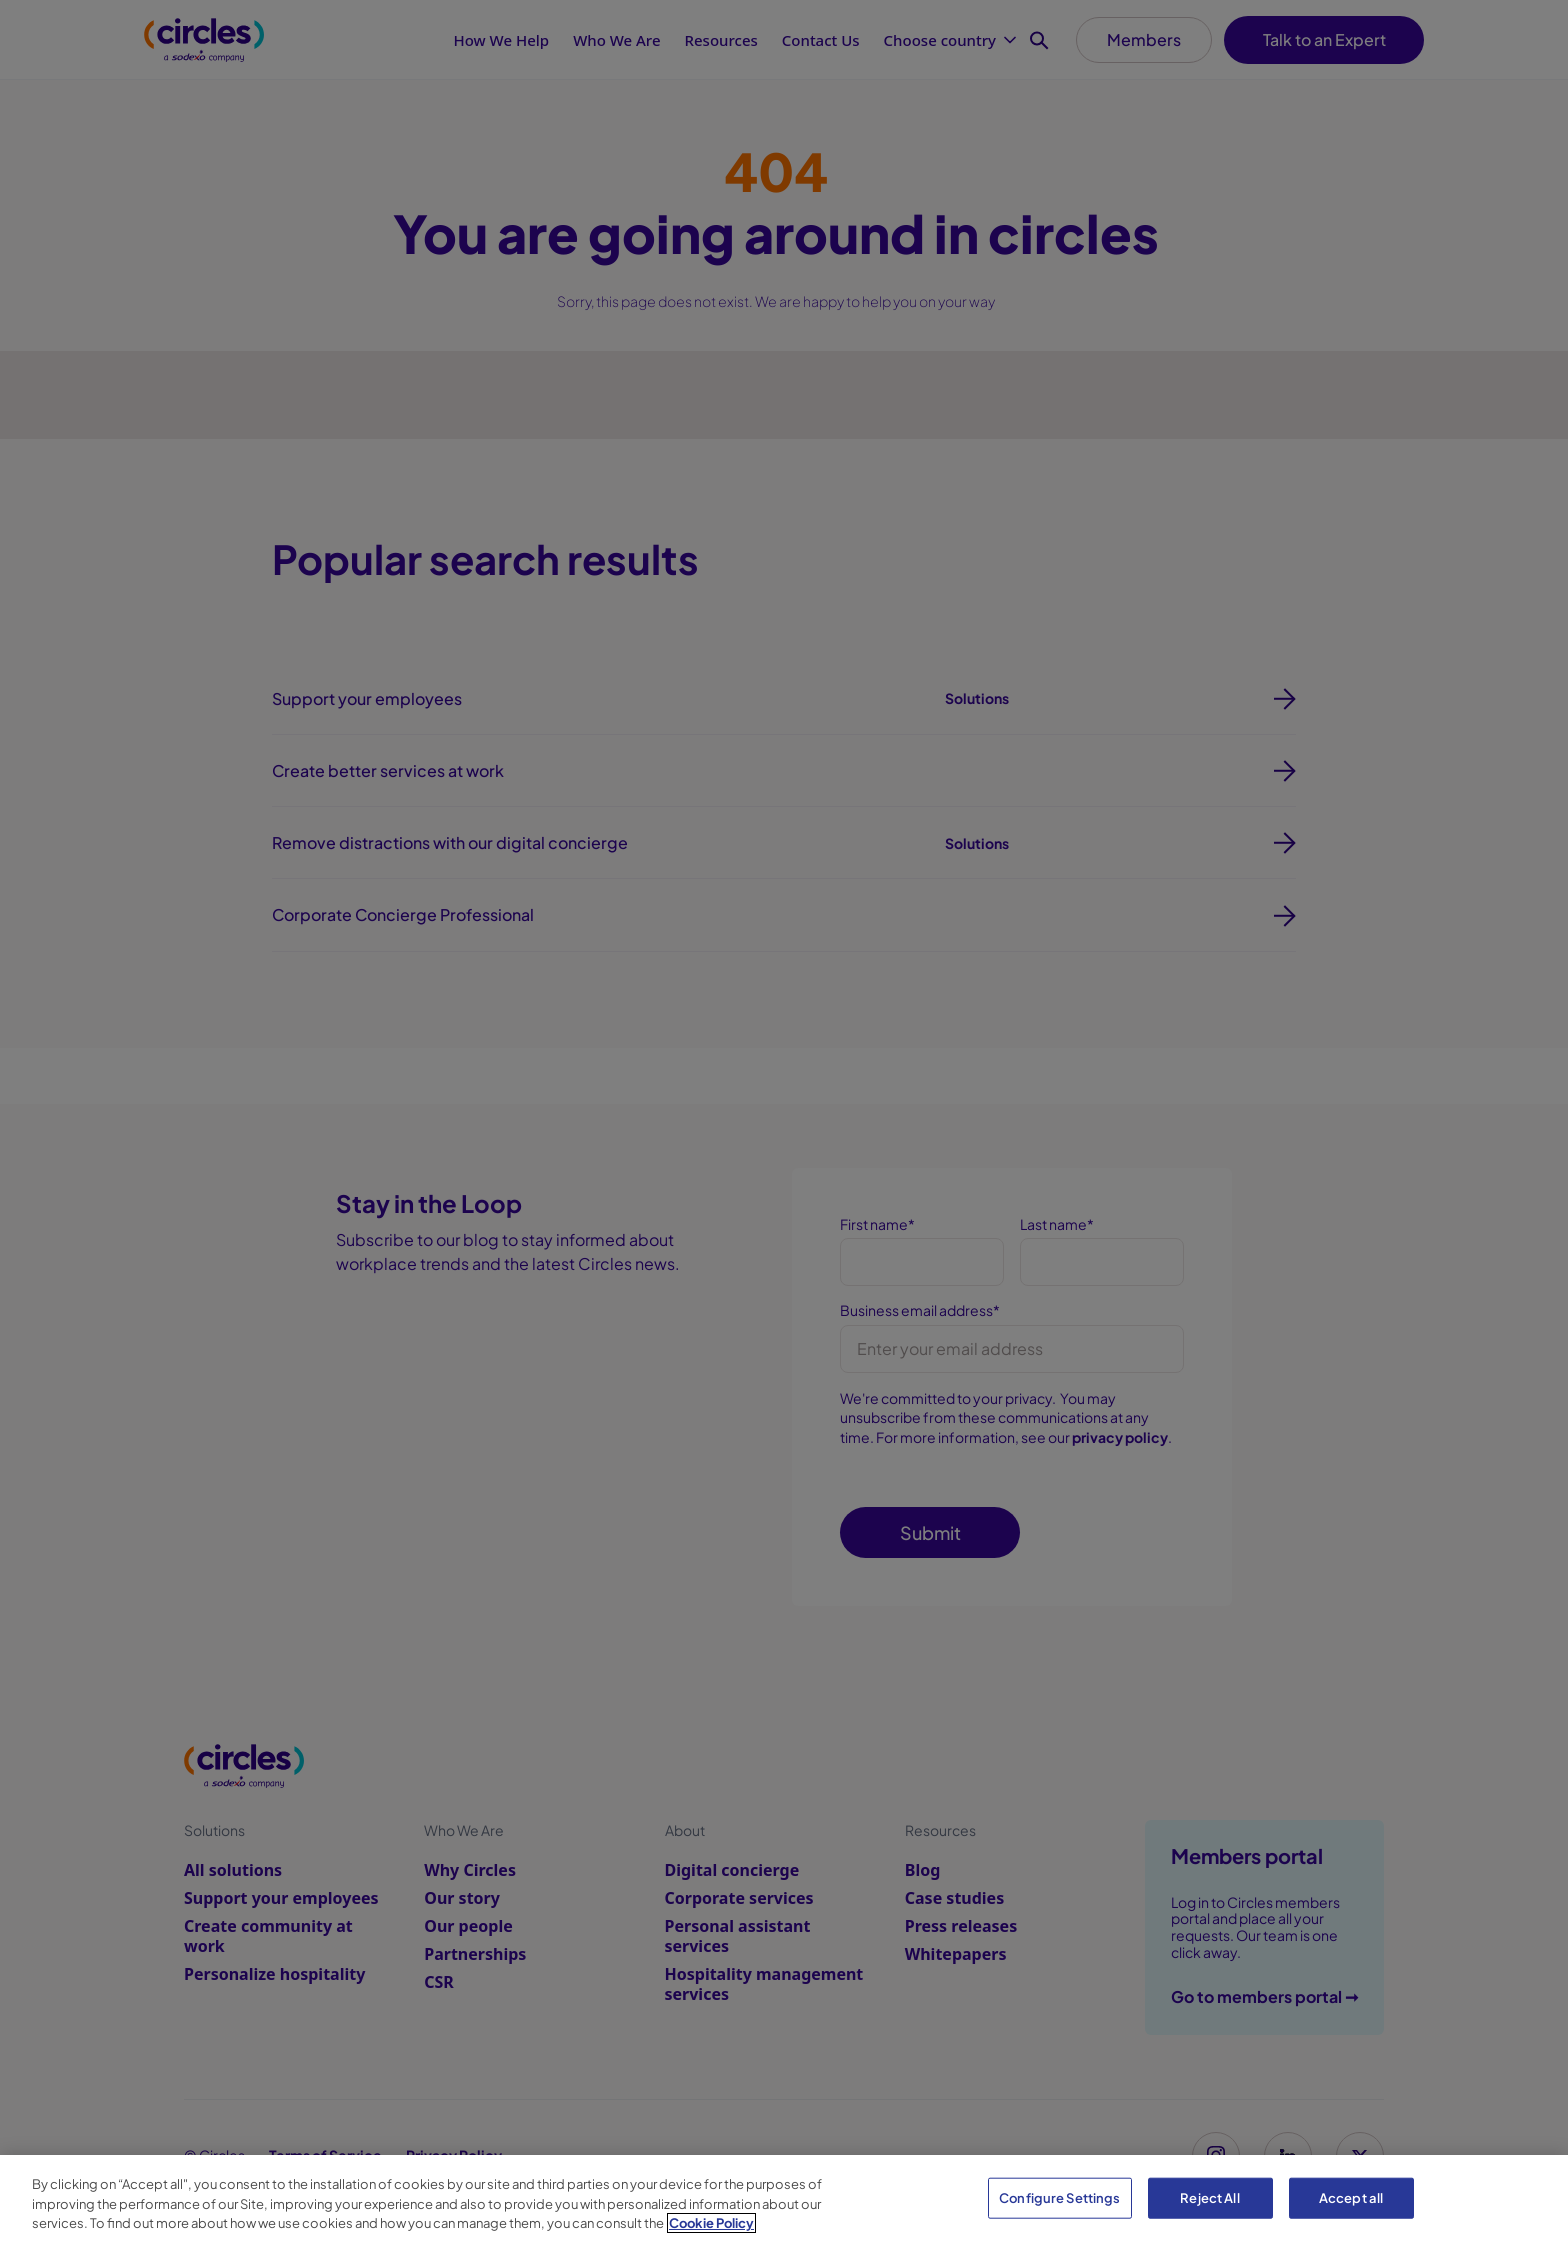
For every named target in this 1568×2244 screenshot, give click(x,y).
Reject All (1209, 2197)
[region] (784, 2199)
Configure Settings (1059, 2197)
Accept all (1351, 2197)
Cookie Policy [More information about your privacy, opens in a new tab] (711, 2223)
